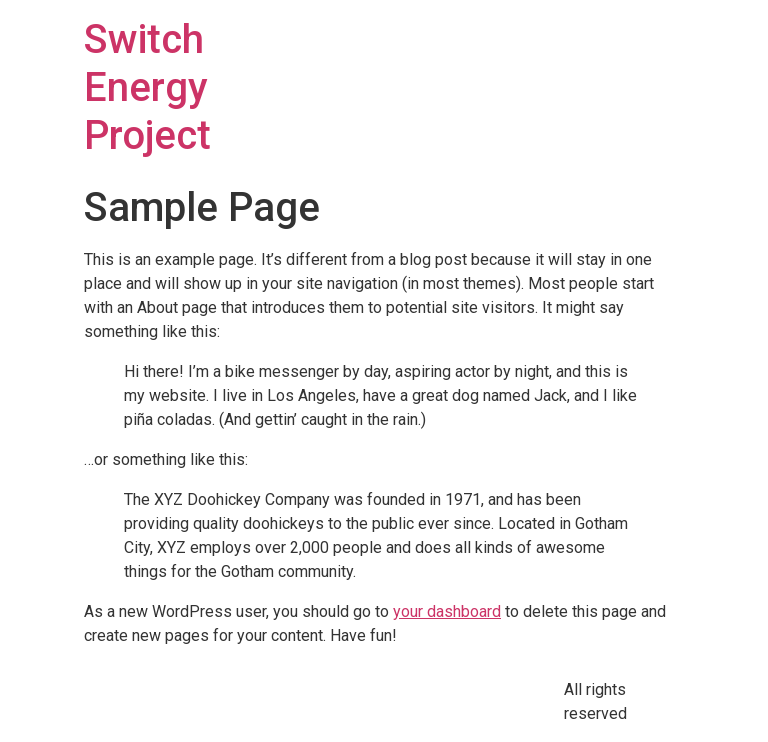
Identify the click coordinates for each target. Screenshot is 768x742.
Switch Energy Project (147, 87)
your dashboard (447, 611)
